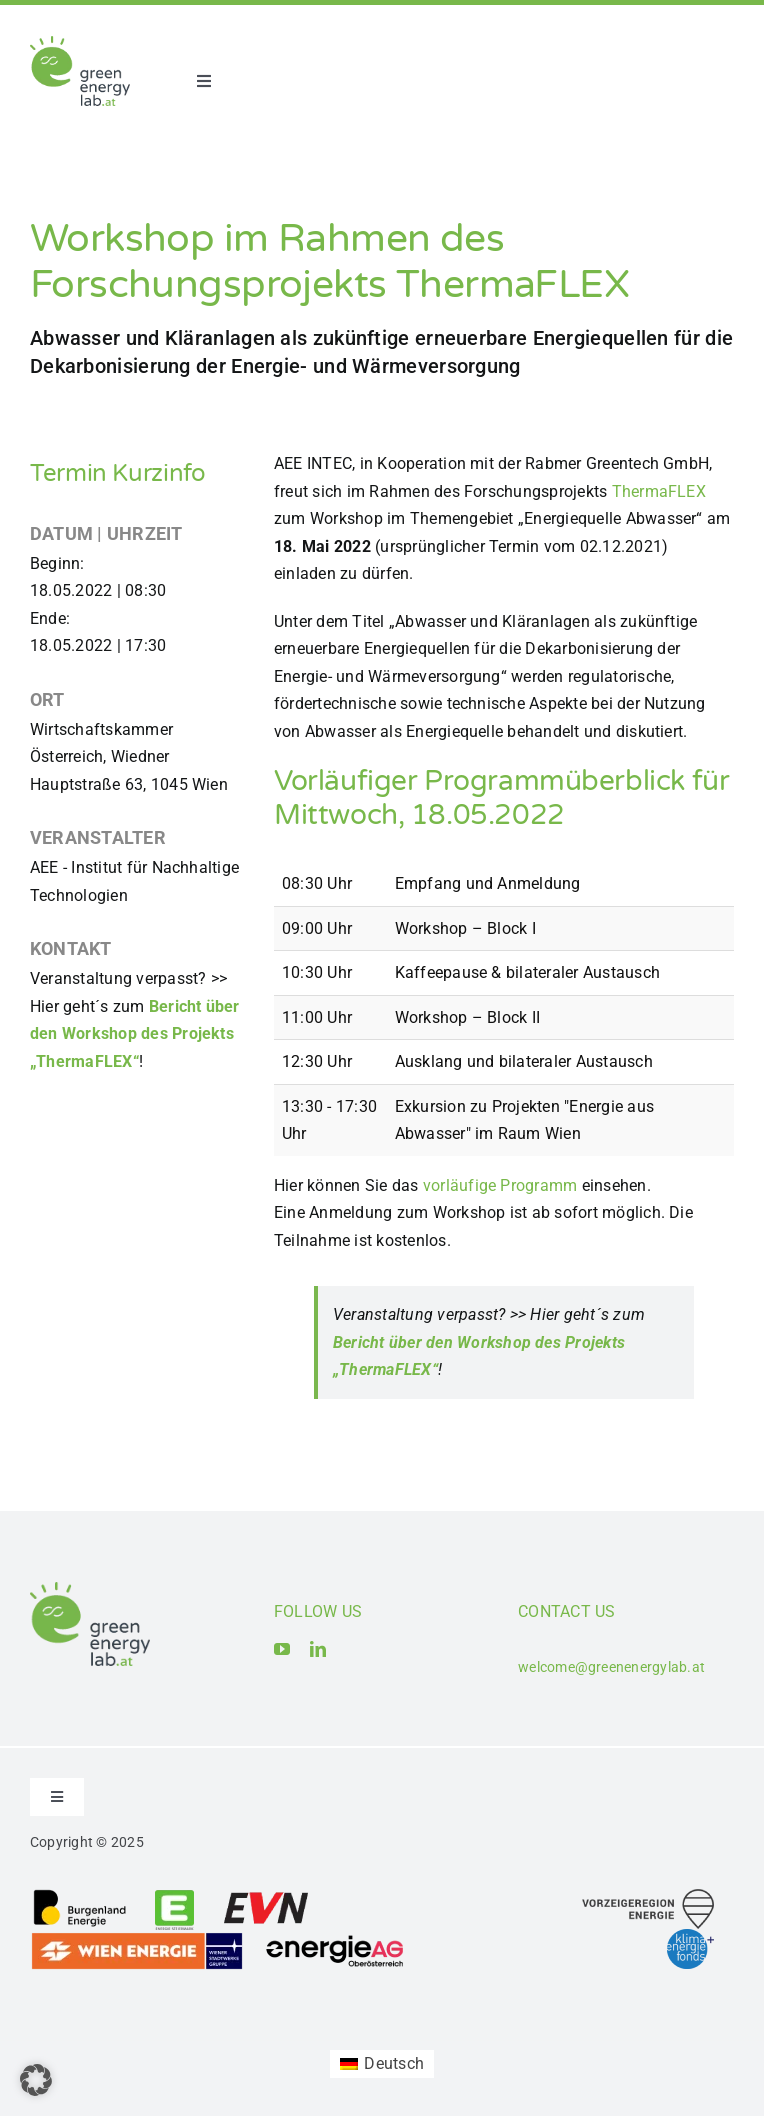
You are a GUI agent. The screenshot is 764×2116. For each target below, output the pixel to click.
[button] (36, 2080)
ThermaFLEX (659, 491)
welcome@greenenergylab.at (611, 1667)
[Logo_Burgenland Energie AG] (80, 1895)
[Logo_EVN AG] (266, 1895)
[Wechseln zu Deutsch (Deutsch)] (382, 2064)
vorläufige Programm (500, 1185)
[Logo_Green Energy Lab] (80, 43)
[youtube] (282, 1649)
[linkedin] (318, 1649)
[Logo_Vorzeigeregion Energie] (648, 1896)
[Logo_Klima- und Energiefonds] (690, 1936)
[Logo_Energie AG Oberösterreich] (335, 1938)
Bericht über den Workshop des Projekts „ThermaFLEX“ (135, 1034)
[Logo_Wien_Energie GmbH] (137, 1938)
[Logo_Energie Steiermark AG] (174, 1895)
